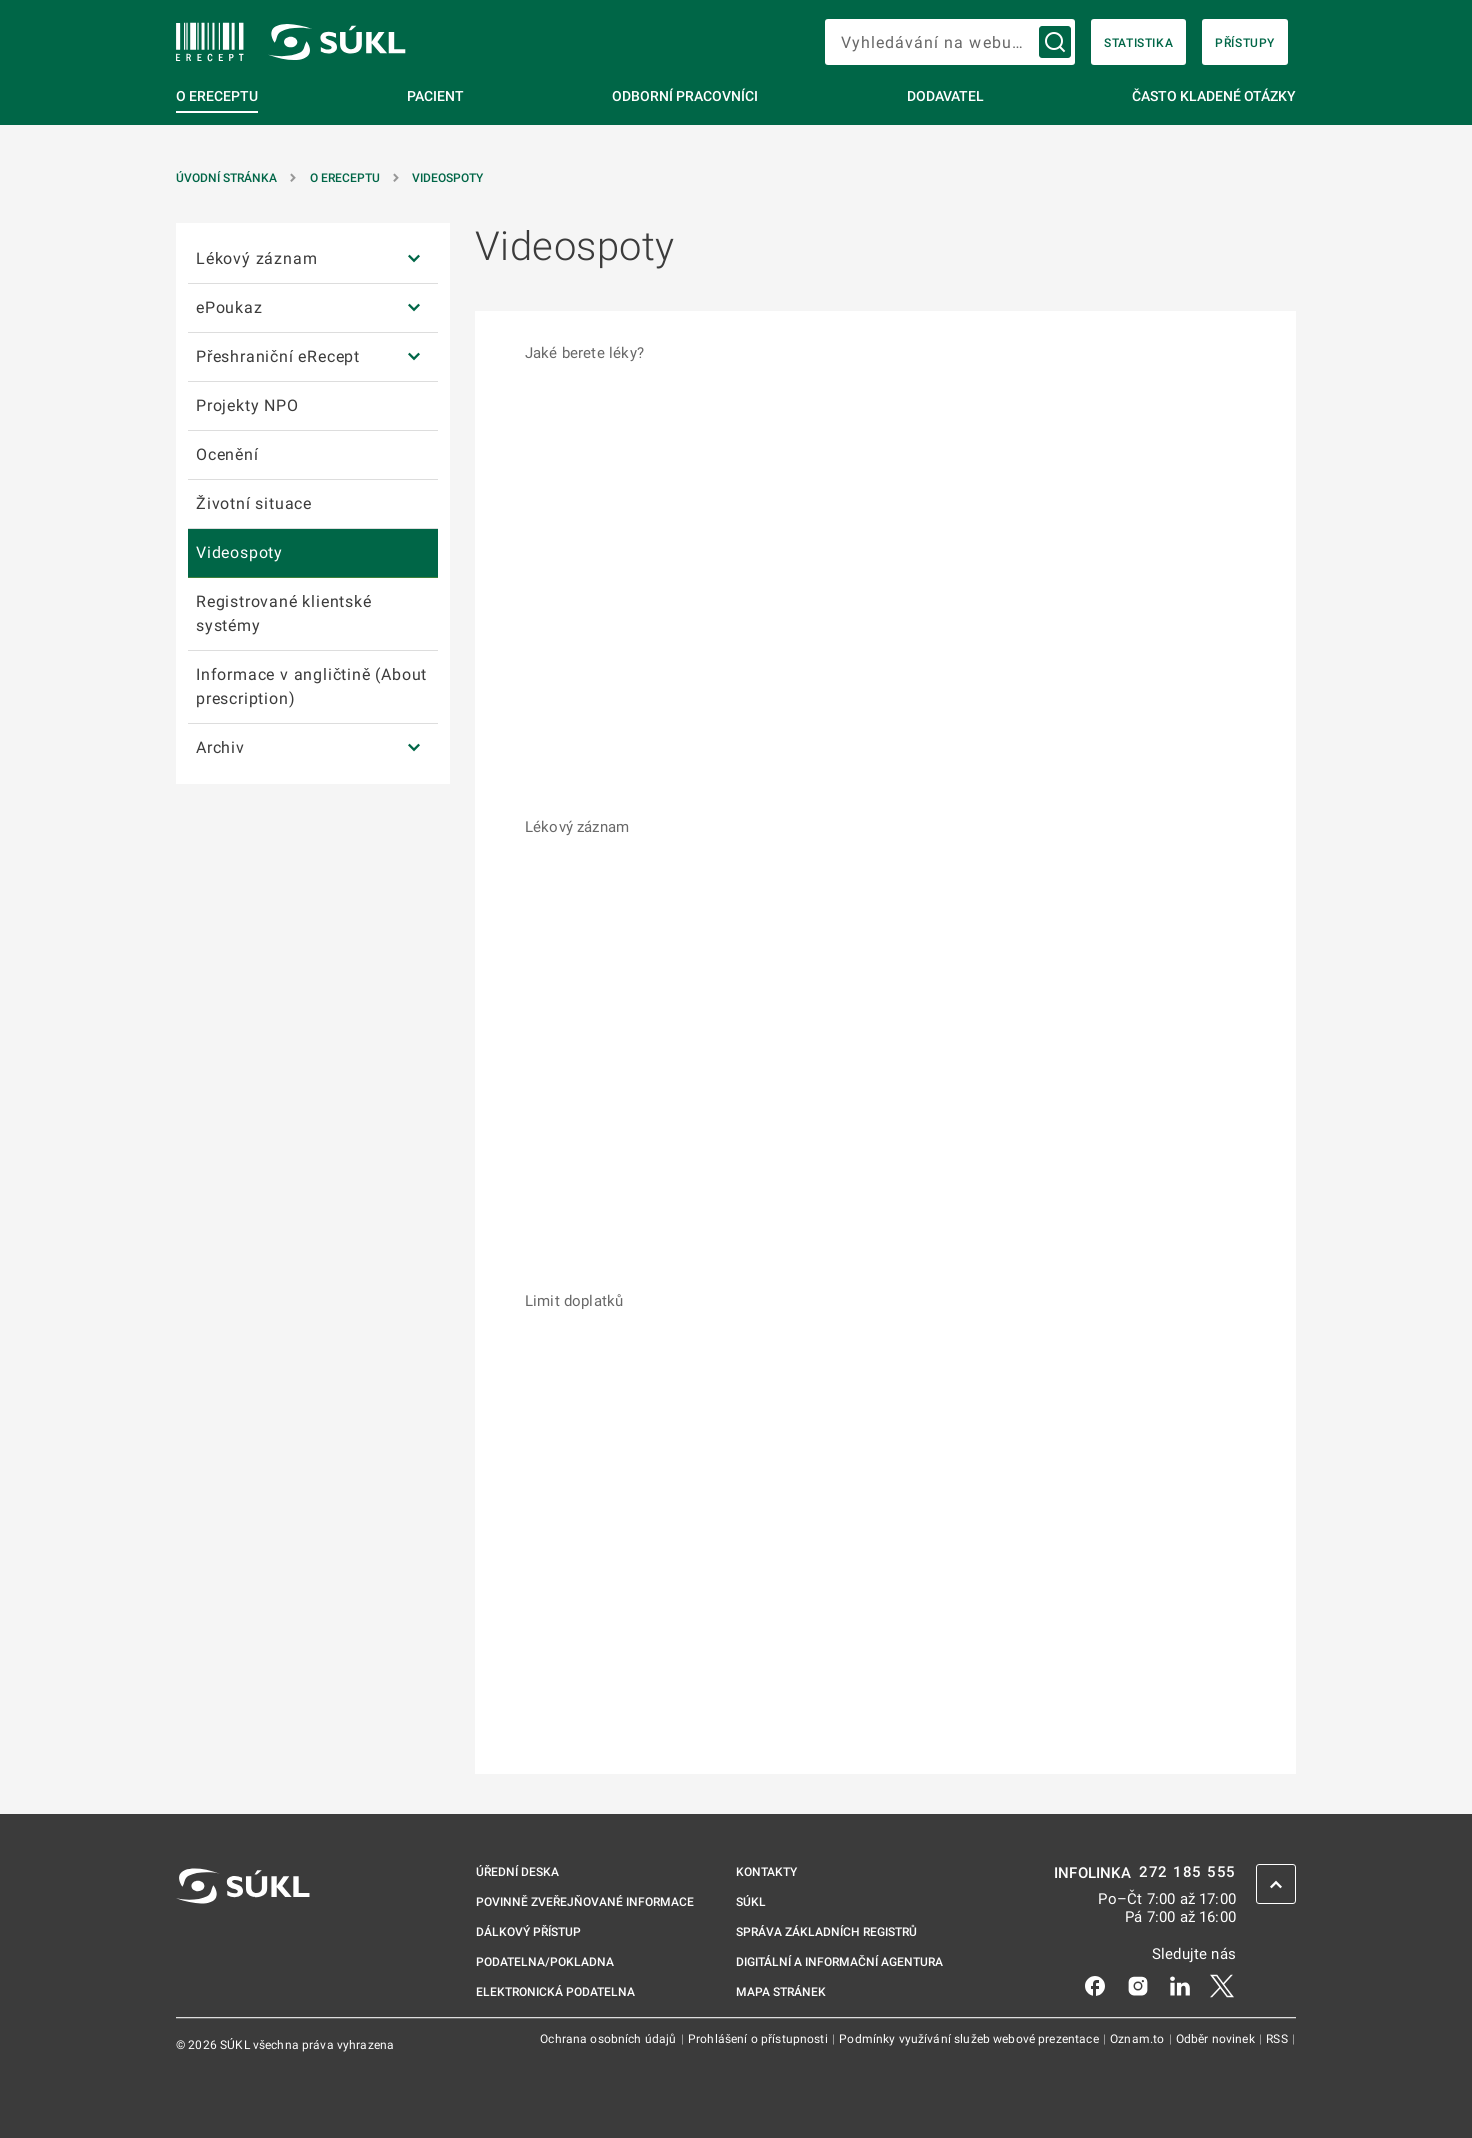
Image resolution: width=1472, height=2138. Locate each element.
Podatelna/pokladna (545, 1962)
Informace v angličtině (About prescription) (311, 686)
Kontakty (766, 1872)
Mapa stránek (781, 1992)
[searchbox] (950, 42)
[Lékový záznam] (414, 259)
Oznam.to (1138, 2039)
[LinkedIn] (1180, 1985)
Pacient (435, 96)
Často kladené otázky (1214, 96)
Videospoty (447, 178)
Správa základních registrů (826, 1932)
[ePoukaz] (414, 308)
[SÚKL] (210, 42)
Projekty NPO (247, 405)
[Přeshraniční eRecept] (414, 357)
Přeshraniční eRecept (278, 356)
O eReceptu (217, 96)
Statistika (1138, 43)
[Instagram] (1138, 1985)
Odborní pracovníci (685, 96)
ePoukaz (229, 307)
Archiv (220, 747)
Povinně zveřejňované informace (585, 1902)
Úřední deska (517, 1872)
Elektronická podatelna (555, 1992)
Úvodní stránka (226, 178)
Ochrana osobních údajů (609, 2039)
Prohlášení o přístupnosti (759, 2039)
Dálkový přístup (528, 1932)
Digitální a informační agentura (839, 1962)
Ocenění (227, 454)
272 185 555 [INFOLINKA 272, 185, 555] (1187, 1872)
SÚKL (751, 1902)
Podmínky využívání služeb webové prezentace (970, 2039)
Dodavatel (945, 96)
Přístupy (1245, 43)
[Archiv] (414, 748)
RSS (1278, 2039)
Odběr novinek (1217, 2039)
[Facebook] (1095, 1985)
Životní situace (254, 503)
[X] (1222, 1985)
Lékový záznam (256, 258)
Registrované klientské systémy (284, 613)
